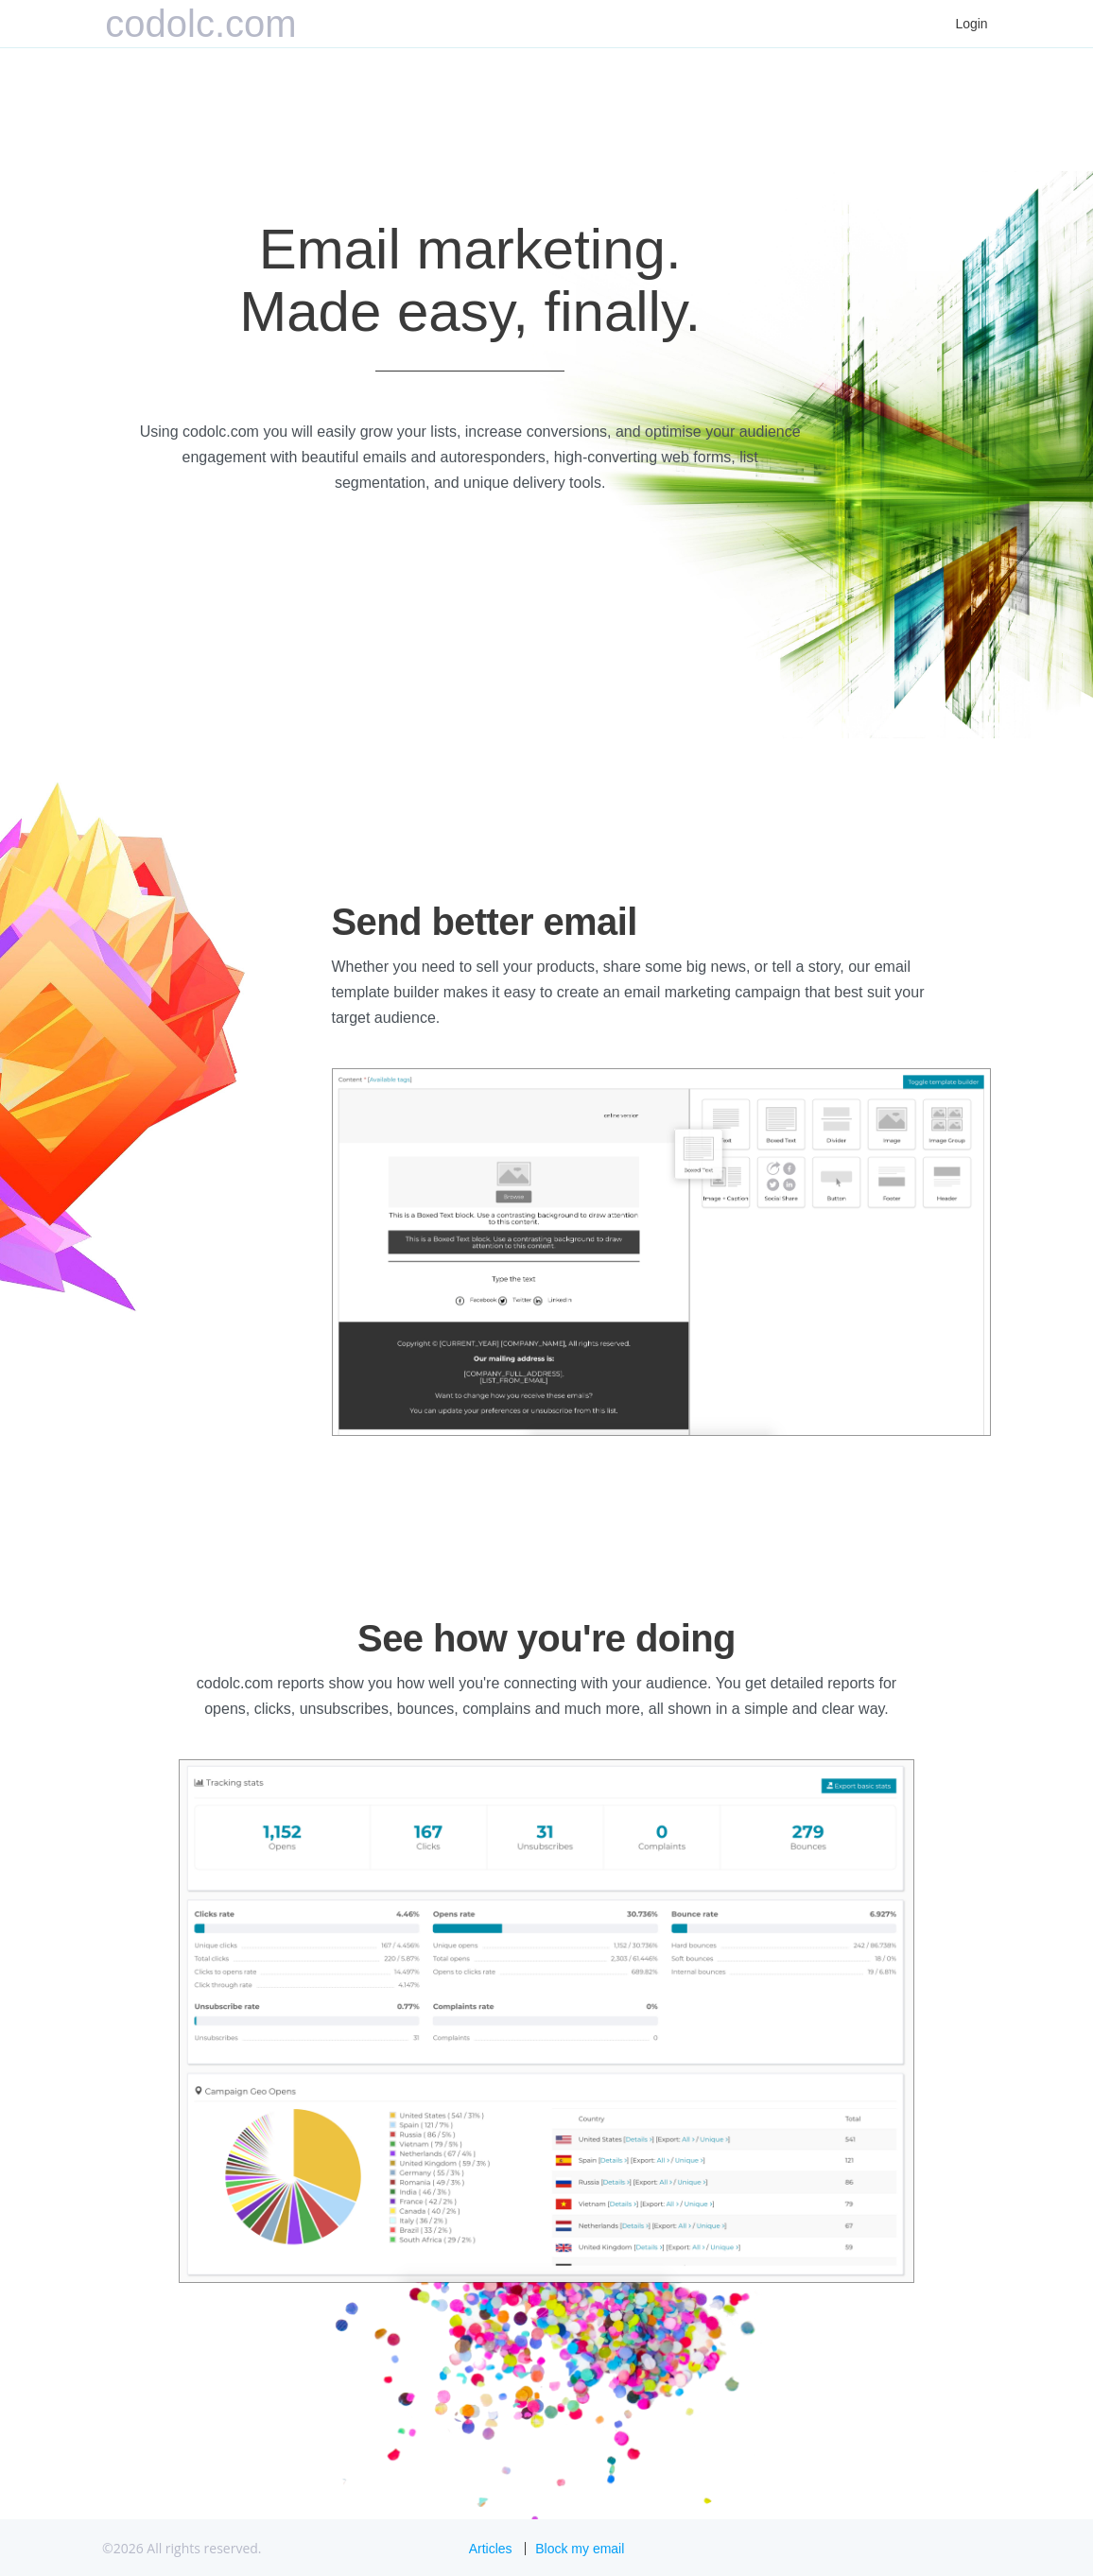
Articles (490, 2548)
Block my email (579, 2548)
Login (971, 23)
